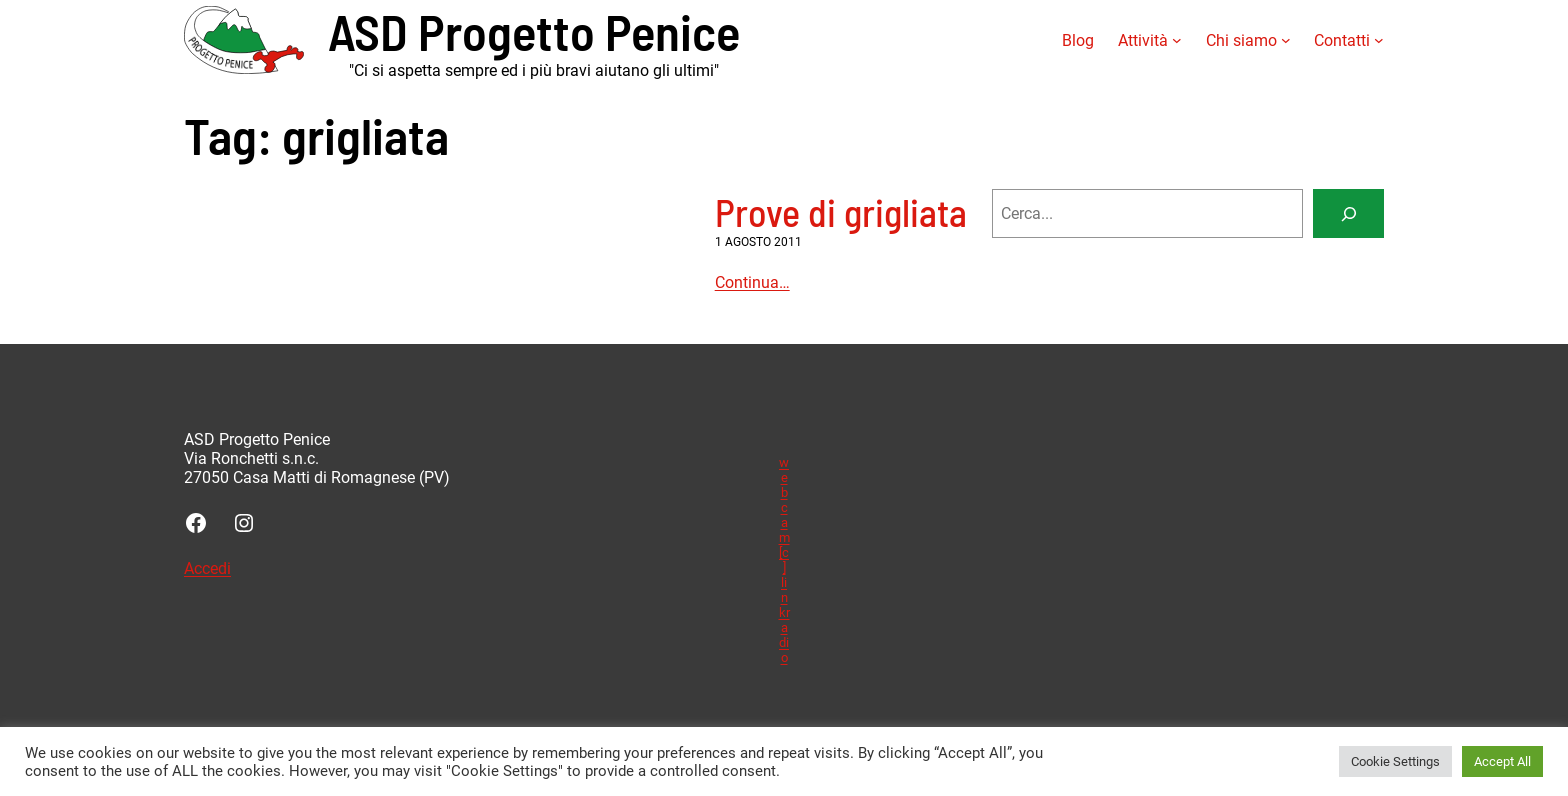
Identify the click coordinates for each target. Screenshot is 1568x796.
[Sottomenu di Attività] (1177, 40)
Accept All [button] (1502, 761)
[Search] (1348, 213)
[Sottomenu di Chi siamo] (1286, 40)
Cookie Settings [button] (1395, 761)
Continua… (752, 282)
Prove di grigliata (841, 212)
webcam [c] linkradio (784, 560)
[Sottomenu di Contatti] (1379, 40)
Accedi (207, 568)
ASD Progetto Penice (534, 30)
